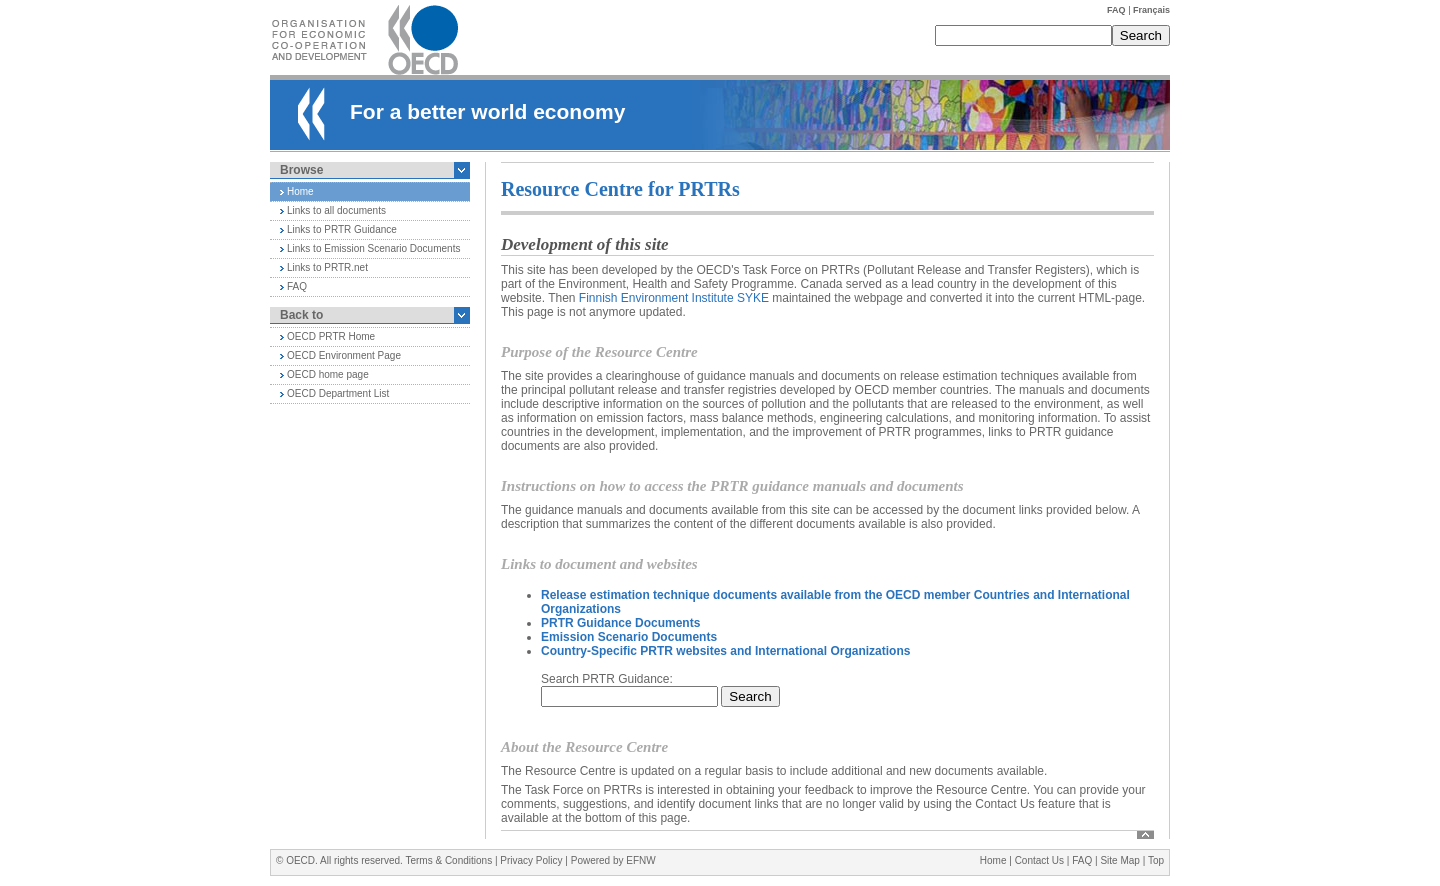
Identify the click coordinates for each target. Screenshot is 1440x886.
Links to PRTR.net (327, 267)
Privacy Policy (531, 860)
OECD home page (328, 374)
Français (1151, 10)
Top (1156, 860)
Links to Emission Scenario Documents (373, 248)
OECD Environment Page (344, 355)
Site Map (1119, 860)
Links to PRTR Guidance (342, 229)
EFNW (640, 860)
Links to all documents (336, 210)
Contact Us (1039, 860)
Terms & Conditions (448, 860)
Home (300, 191)
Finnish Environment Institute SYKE (674, 298)
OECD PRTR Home (331, 336)
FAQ (1116, 10)
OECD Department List (338, 393)
